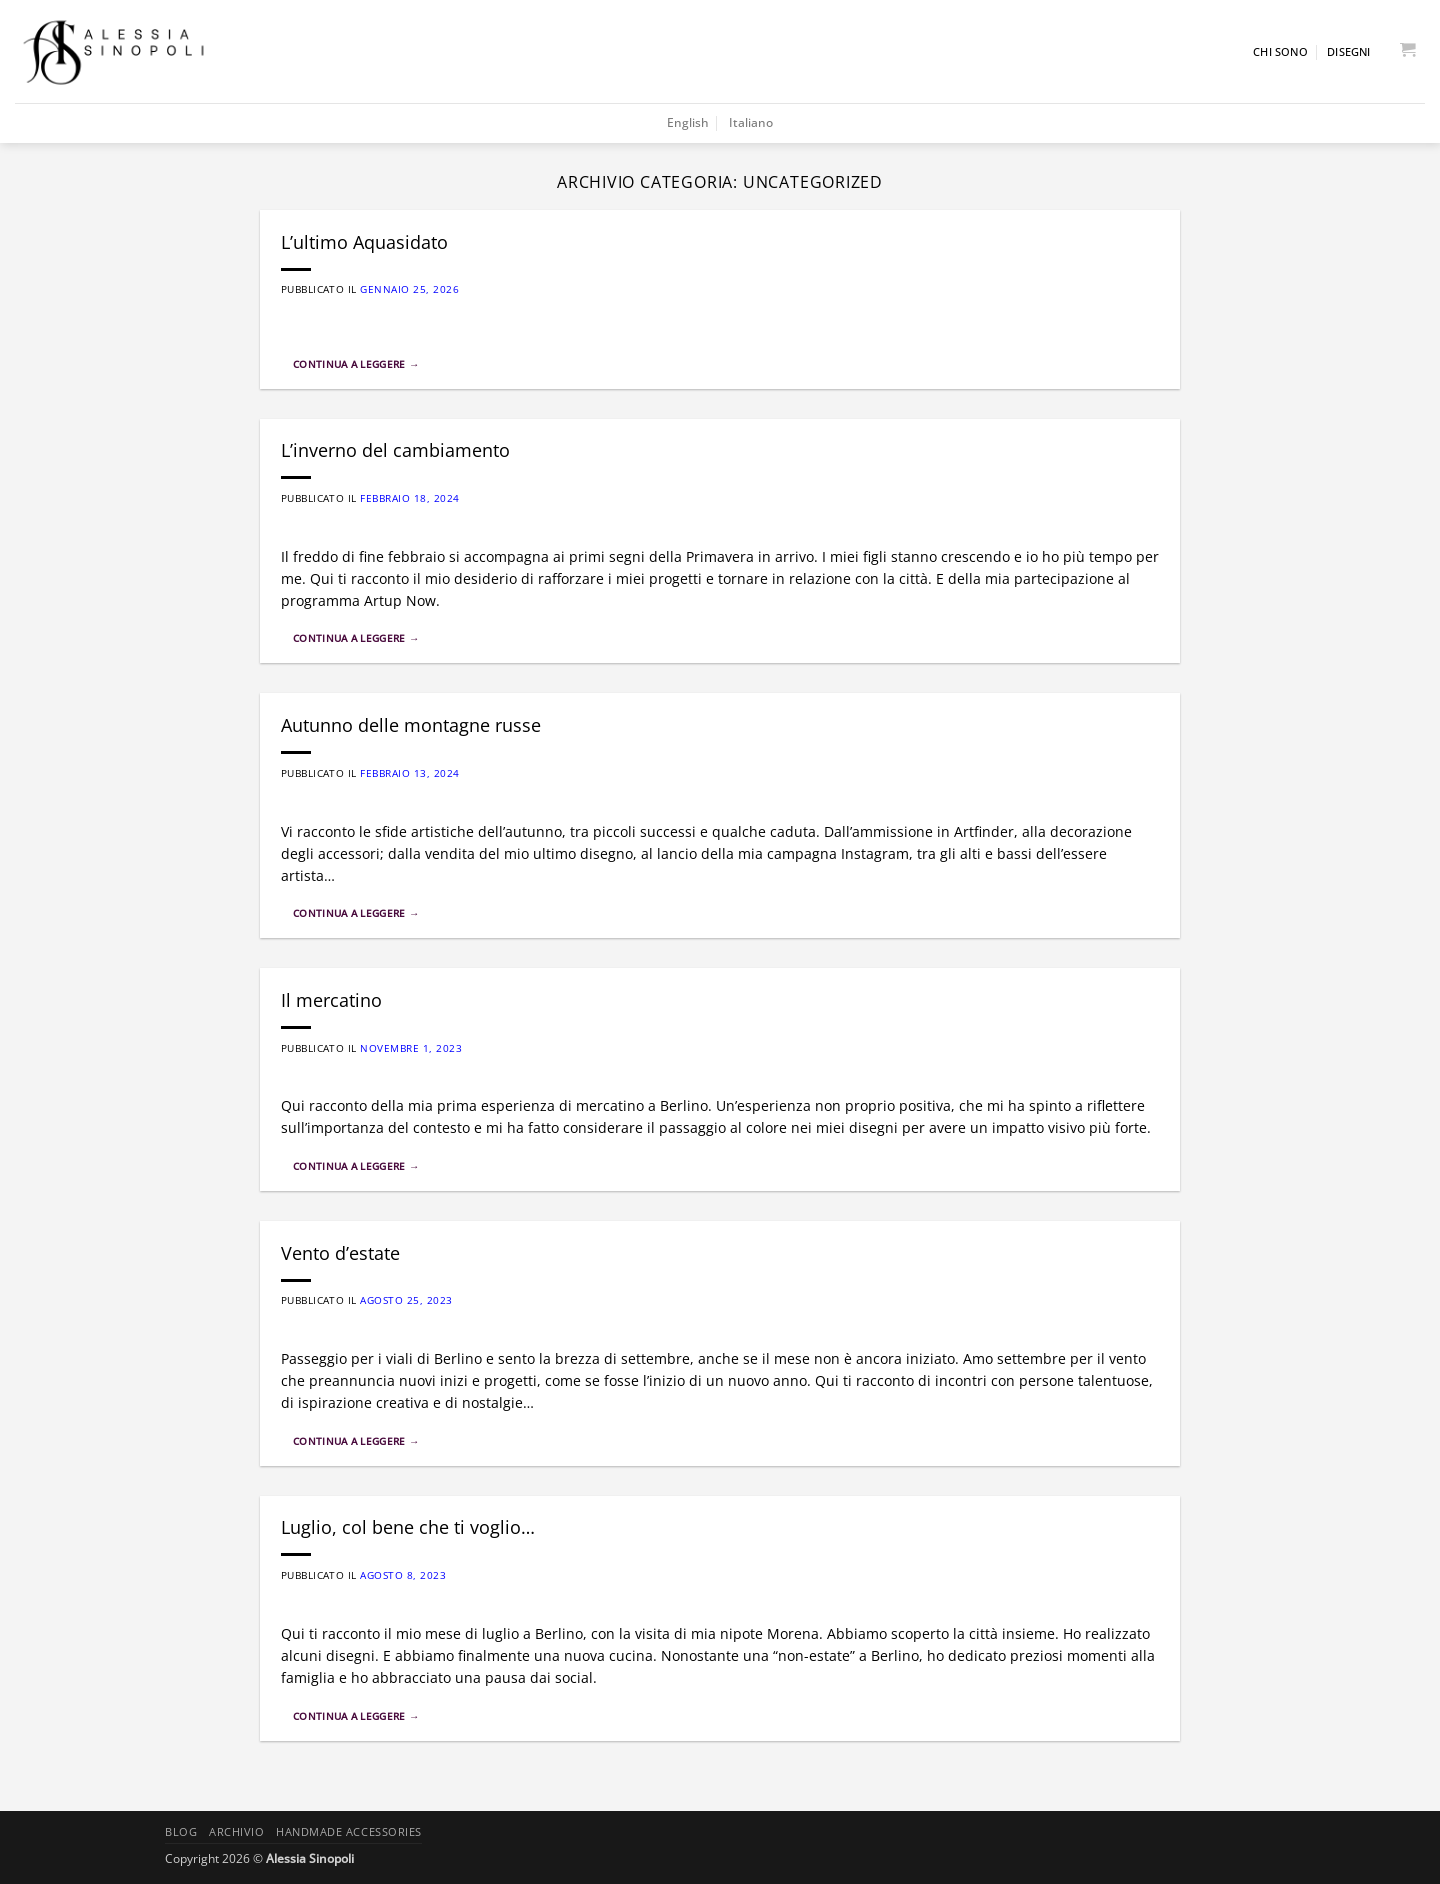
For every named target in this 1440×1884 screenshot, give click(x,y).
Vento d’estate (340, 1253)
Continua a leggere (356, 364)
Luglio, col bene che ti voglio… (408, 1527)
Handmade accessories (349, 1832)
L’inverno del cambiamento (395, 450)
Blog (181, 1832)
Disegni (1349, 51)
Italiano (751, 122)
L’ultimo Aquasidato (364, 242)
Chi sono (1280, 51)
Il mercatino (331, 1000)
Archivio (236, 1832)
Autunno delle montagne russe (411, 725)
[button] (1407, 52)
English (688, 122)
